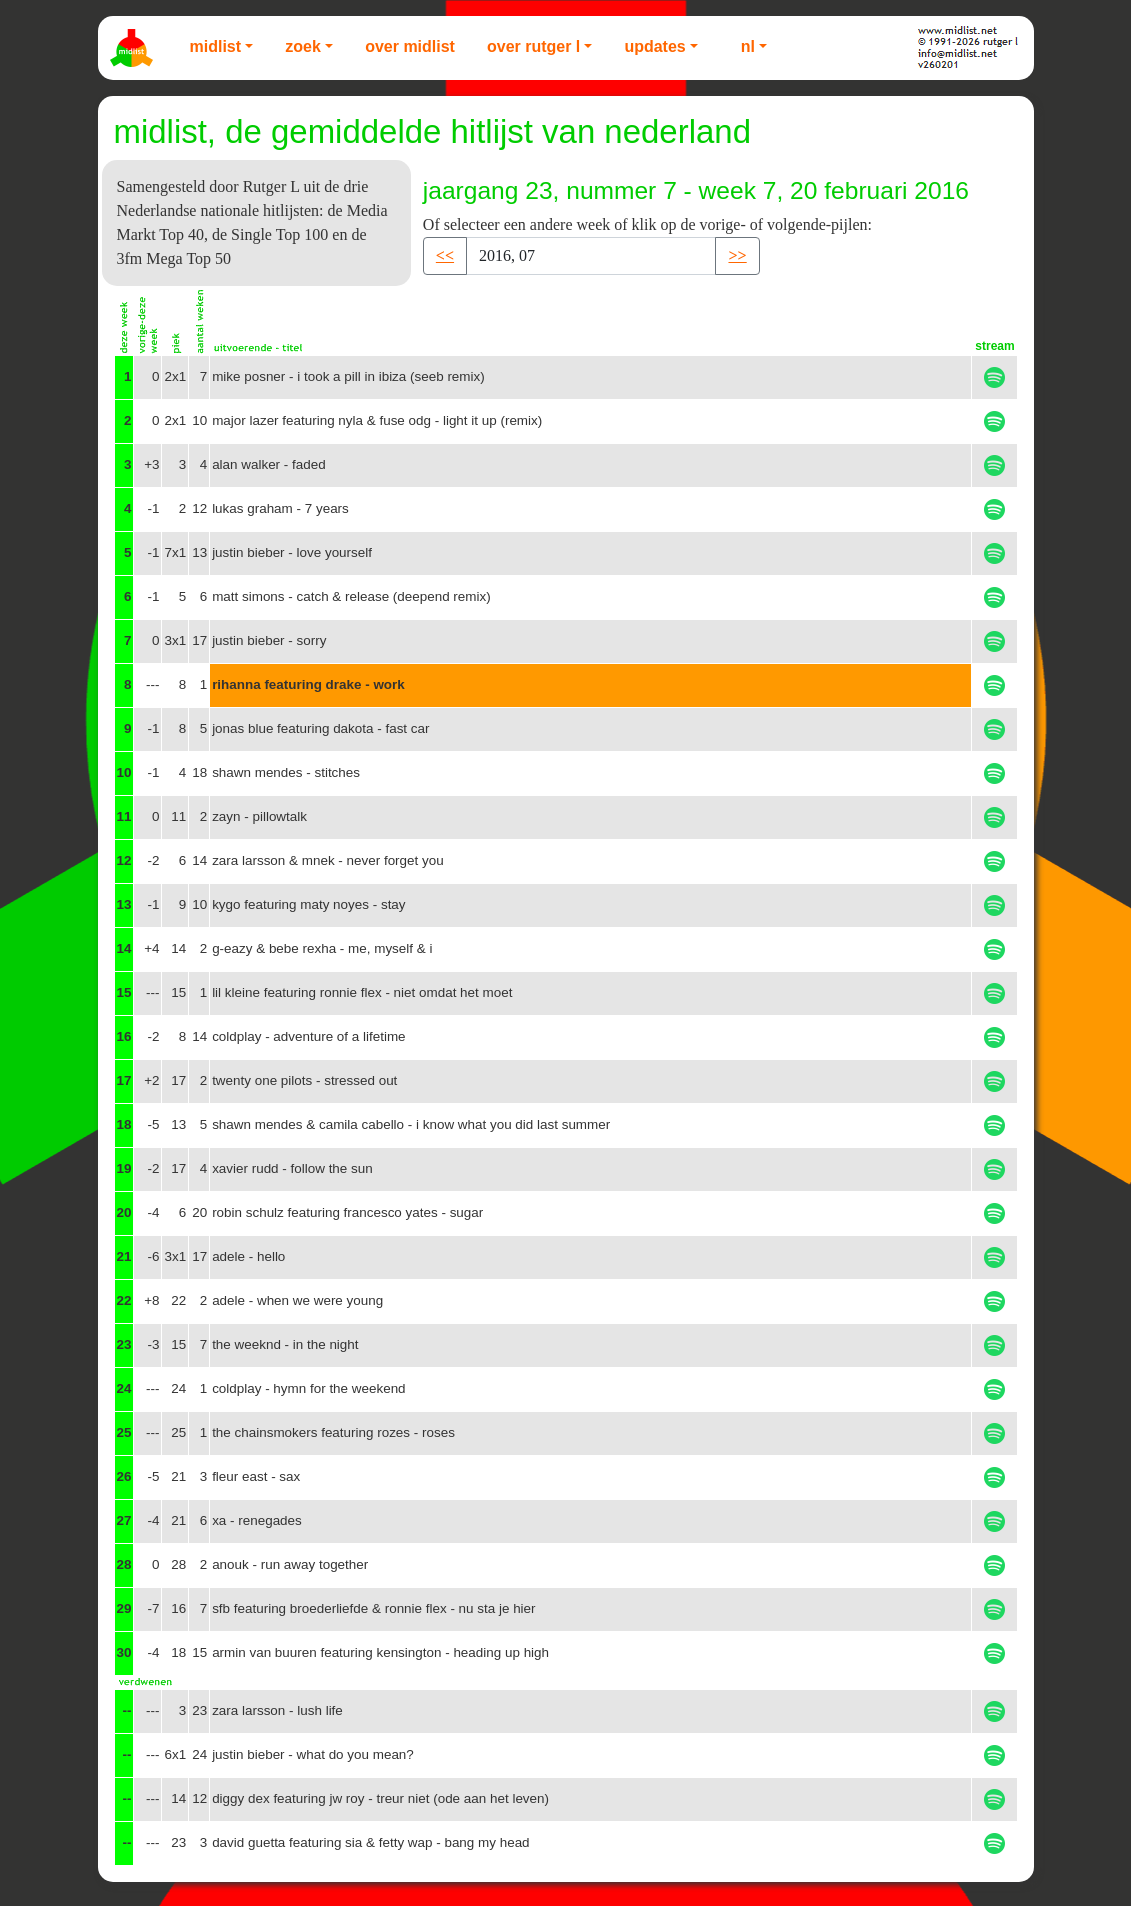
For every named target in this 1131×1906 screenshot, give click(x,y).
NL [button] (748, 46)
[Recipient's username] (591, 256)
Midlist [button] (216, 46)
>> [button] (737, 255)
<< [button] (445, 255)
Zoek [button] (303, 46)
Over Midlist (410, 46)
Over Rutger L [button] (533, 46)
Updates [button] (654, 46)
